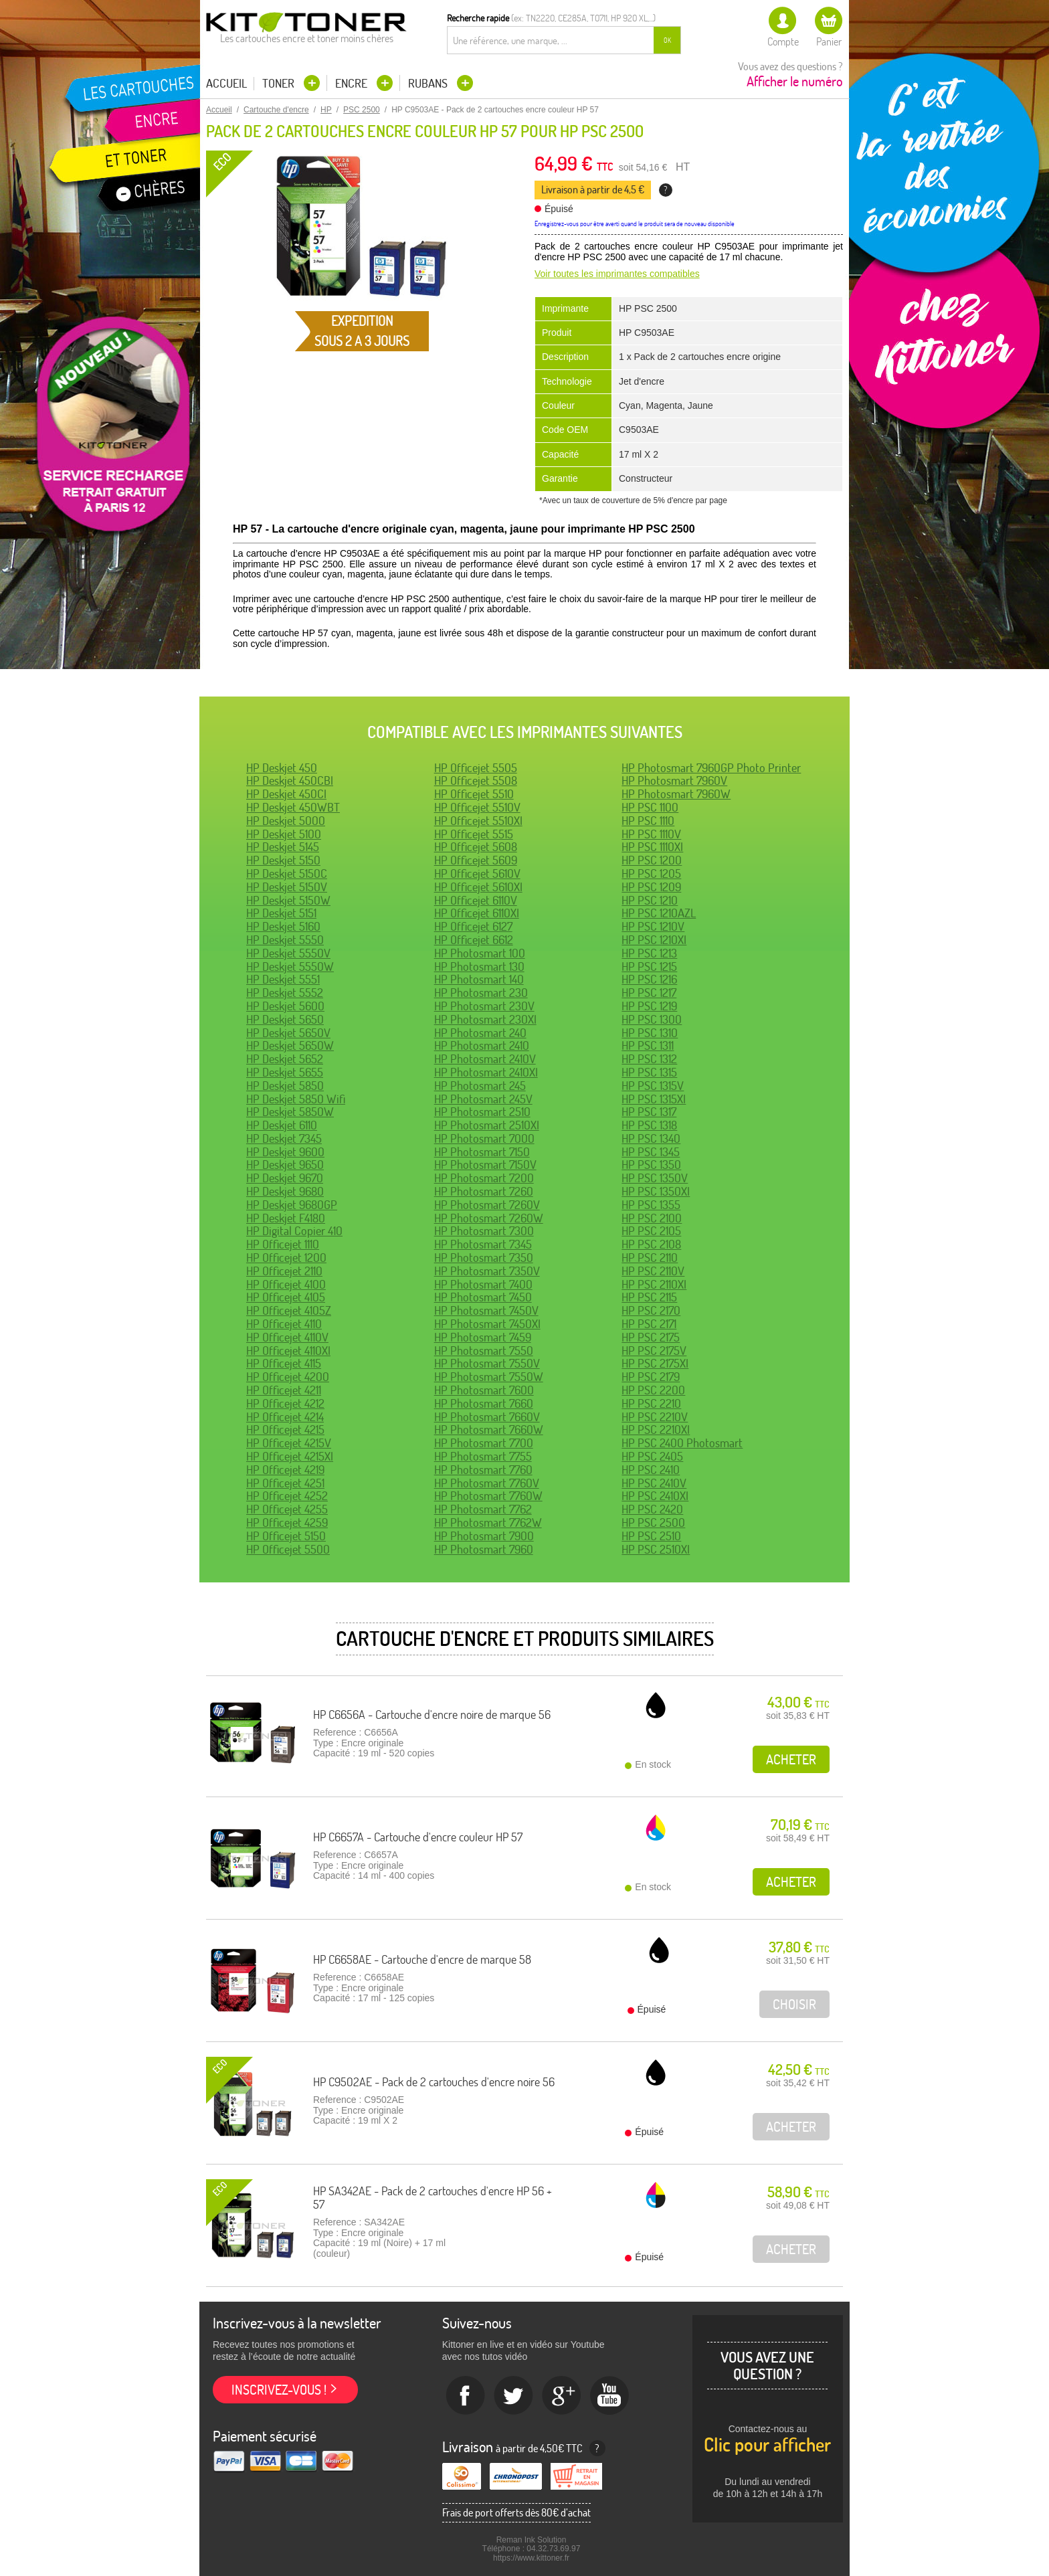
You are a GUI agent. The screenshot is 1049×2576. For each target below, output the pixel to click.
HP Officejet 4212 (285, 1403)
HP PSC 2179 (651, 1376)
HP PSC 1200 (652, 860)
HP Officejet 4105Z (288, 1310)
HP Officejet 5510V (477, 807)
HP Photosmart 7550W (488, 1376)
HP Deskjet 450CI (286, 794)
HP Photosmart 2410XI (486, 1072)
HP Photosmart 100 (479, 953)
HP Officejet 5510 (474, 794)
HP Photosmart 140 (479, 979)
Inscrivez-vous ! (278, 2389)
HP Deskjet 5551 (283, 979)
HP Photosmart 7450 (483, 1297)
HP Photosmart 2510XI (486, 1125)
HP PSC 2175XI (655, 1363)
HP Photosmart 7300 (484, 1230)
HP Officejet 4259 (287, 1522)
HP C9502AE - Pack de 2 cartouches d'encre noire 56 (434, 2082)
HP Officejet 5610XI (478, 887)
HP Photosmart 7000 (484, 1138)
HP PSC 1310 (650, 1032)
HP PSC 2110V (653, 1271)
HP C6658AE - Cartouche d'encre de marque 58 (422, 1959)
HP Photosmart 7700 (483, 1443)
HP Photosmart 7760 (483, 1469)
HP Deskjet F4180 (285, 1218)
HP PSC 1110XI (652, 846)
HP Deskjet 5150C (286, 873)
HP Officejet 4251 (285, 1483)
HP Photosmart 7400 (483, 1284)
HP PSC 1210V (653, 926)
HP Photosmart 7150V (485, 1164)
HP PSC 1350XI (656, 1191)
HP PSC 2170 (651, 1310)
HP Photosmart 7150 (482, 1152)
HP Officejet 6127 (473, 926)
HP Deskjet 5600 (285, 1006)
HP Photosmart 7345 (483, 1244)
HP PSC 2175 (651, 1337)
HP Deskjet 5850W (290, 1111)
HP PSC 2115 (649, 1297)
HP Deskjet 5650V (288, 1032)
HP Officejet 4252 (287, 1495)
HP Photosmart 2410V (485, 1059)
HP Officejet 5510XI (478, 820)
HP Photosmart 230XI (485, 1019)
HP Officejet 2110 (284, 1271)
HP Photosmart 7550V (487, 1363)
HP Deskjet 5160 (283, 926)
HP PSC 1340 (651, 1138)
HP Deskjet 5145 (282, 846)
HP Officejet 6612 (473, 939)
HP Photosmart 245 (480, 1085)
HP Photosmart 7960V (674, 780)
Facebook (466, 2396)
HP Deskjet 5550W (290, 966)
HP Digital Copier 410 (294, 1230)
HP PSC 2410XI (655, 1495)
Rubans (429, 83)
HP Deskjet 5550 (285, 939)
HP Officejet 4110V (287, 1337)
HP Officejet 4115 (283, 1363)
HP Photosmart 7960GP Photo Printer (711, 767)
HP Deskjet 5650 (285, 1019)
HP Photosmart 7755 (483, 1456)
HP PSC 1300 (652, 1019)
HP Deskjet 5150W (288, 900)
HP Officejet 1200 (286, 1257)
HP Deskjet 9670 (284, 1178)
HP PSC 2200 (653, 1390)
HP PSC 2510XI (656, 1549)
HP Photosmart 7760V (486, 1483)
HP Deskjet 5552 (284, 992)
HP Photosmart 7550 (483, 1350)
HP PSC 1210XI (654, 939)
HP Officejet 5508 (475, 780)
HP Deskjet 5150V (286, 887)
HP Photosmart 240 (480, 1032)
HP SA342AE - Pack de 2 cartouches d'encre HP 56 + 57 (432, 2197)
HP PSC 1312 (649, 1059)
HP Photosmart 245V (483, 1099)
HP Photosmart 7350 (483, 1257)
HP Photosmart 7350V (487, 1271)
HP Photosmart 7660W (488, 1429)
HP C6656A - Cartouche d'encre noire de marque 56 (432, 1714)
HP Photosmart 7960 (483, 1549)
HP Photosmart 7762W (488, 1522)
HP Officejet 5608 (475, 846)
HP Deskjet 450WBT (293, 807)
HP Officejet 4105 (285, 1297)
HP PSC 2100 (652, 1218)
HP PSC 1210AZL (659, 913)
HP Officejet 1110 (282, 1244)
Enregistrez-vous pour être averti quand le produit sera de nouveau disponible (635, 223)
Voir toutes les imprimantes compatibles (617, 273)
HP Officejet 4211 (283, 1390)
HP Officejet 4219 (285, 1469)
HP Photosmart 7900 (484, 1536)
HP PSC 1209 (651, 887)
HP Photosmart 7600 (484, 1390)
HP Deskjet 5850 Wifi (295, 1099)
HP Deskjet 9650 (285, 1164)
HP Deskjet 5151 (281, 913)
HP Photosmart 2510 (482, 1111)
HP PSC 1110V (651, 834)
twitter (514, 2396)
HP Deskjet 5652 (284, 1059)
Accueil (226, 83)
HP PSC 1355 (651, 1204)
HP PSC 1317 (649, 1111)
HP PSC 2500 (653, 1522)
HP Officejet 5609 (475, 860)
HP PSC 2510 (651, 1536)
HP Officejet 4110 (284, 1323)
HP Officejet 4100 (286, 1284)
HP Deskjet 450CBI (289, 780)
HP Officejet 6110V (475, 900)
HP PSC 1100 (650, 807)
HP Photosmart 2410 (481, 1045)
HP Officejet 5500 (288, 1549)
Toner (279, 83)
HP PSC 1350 (651, 1164)
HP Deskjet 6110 (281, 1125)
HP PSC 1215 (649, 966)
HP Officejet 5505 (475, 767)
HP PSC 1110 (648, 820)
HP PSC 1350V (655, 1178)
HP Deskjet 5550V (288, 953)
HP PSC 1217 (649, 992)
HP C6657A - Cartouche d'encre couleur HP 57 (417, 1837)
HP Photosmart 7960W (676, 794)
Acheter (791, 1759)
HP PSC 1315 (649, 1072)
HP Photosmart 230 (481, 992)
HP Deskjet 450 (281, 767)
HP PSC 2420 (652, 1509)
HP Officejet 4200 (287, 1376)
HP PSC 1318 (649, 1125)
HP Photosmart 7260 (483, 1191)
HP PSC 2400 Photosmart (682, 1443)
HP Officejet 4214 (285, 1416)
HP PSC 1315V (653, 1085)
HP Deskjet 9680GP (291, 1204)
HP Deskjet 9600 (285, 1152)
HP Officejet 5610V (477, 873)
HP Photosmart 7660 (483, 1403)
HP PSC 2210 (651, 1403)
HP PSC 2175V (654, 1350)
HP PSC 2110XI (654, 1284)
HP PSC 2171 (649, 1323)
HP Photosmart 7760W (488, 1495)
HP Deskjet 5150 (283, 860)
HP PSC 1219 (649, 1006)
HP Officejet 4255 (287, 1509)
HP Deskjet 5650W (290, 1045)
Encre (352, 83)
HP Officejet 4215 (285, 1429)
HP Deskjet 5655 (284, 1072)
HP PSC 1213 (649, 953)
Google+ (562, 2396)
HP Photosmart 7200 (484, 1178)
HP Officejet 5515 (473, 834)
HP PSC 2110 (650, 1257)
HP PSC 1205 (651, 873)
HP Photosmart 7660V (487, 1416)
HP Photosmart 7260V (487, 1204)
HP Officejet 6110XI (476, 913)
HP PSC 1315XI (654, 1099)
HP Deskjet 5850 (285, 1085)
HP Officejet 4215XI (289, 1456)
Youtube (610, 2396)
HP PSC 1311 (648, 1045)
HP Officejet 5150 (286, 1536)
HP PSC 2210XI (656, 1429)
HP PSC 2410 (651, 1469)
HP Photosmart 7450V (486, 1310)
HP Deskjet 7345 (284, 1138)
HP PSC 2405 (652, 1456)
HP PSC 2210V (655, 1416)
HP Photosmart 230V (484, 1006)
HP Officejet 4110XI (288, 1350)
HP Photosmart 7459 (482, 1337)
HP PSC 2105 (651, 1230)
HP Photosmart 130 (479, 966)
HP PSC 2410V (654, 1483)
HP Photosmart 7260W (488, 1218)
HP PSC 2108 (651, 1244)
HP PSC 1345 (651, 1152)
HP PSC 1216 (649, 979)
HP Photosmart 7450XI (487, 1323)
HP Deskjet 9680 (285, 1191)
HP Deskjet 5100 (283, 834)
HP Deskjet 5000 (285, 820)
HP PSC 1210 (650, 900)
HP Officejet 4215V (288, 1443)
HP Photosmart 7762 (483, 1509)
